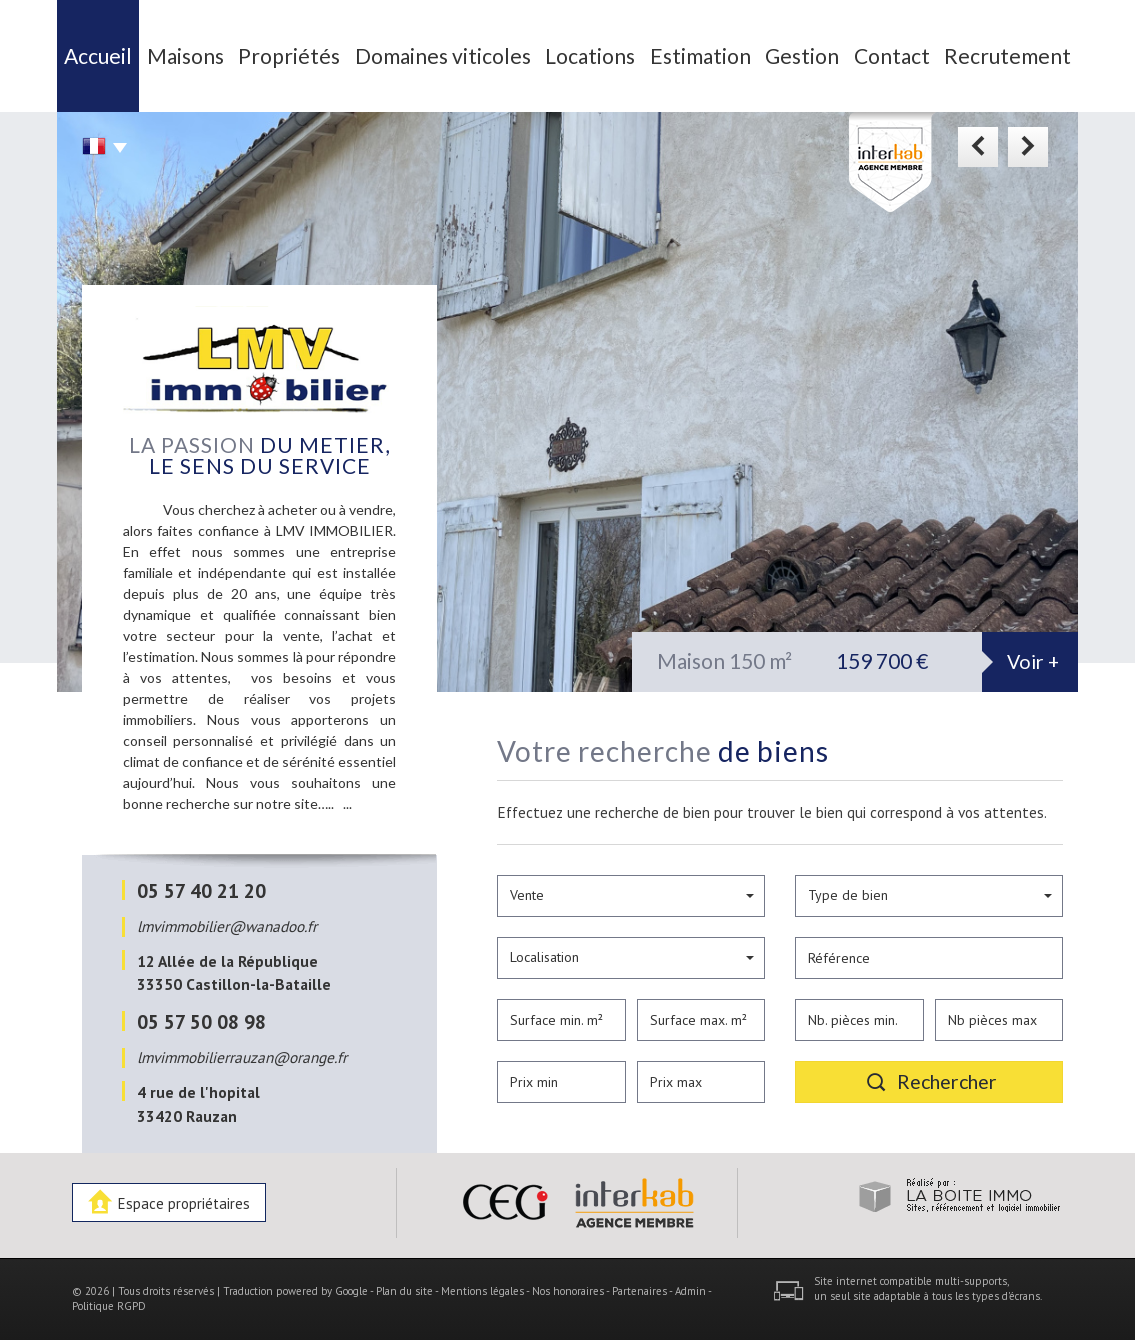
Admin (690, 1291)
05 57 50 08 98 (201, 1021)
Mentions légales (482, 1291)
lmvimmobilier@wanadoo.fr (227, 926)
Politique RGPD (109, 1306)
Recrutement (1007, 55)
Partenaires (639, 1291)
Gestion (802, 55)
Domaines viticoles (443, 55)
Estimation (700, 55)
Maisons (185, 55)
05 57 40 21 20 (201, 890)
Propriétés (289, 55)
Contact (892, 55)
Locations (590, 55)
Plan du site (404, 1291)
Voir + (1033, 661)
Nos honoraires (568, 1291)
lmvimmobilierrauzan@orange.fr (242, 1057)
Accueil (98, 55)
